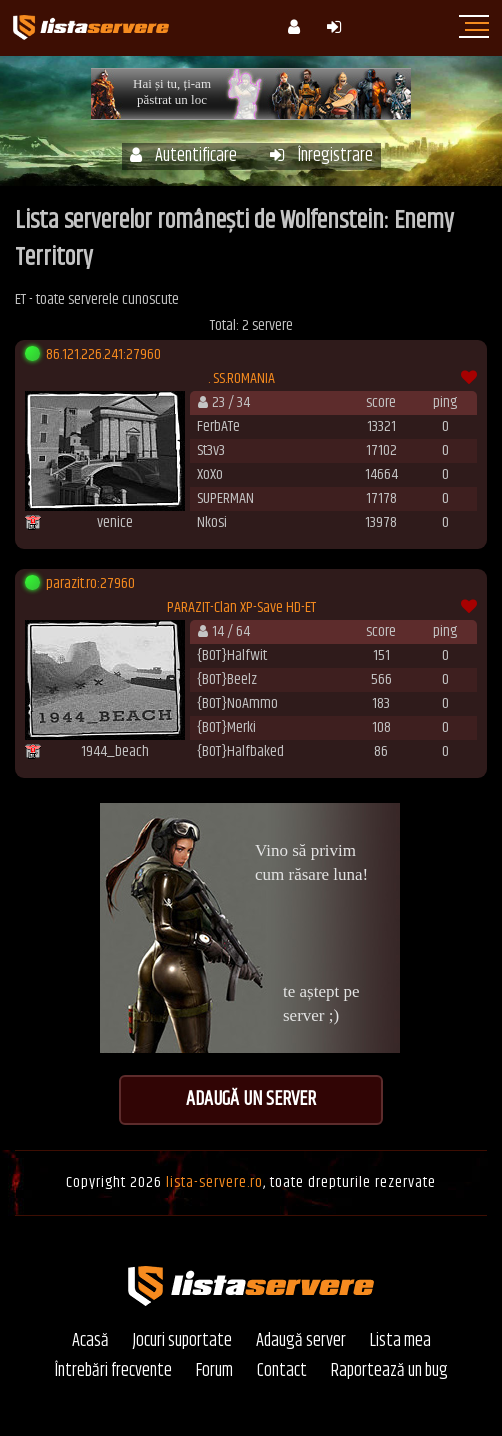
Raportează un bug (389, 1371)
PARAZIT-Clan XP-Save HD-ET (241, 608)
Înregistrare (321, 156)
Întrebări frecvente (113, 1371)
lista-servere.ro (214, 1182)
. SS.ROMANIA (241, 379)
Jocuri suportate (182, 1341)
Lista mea (400, 1341)
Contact (282, 1371)
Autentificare (183, 156)
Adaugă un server (251, 1099)
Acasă (90, 1341)
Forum (214, 1371)
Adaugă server (301, 1341)
